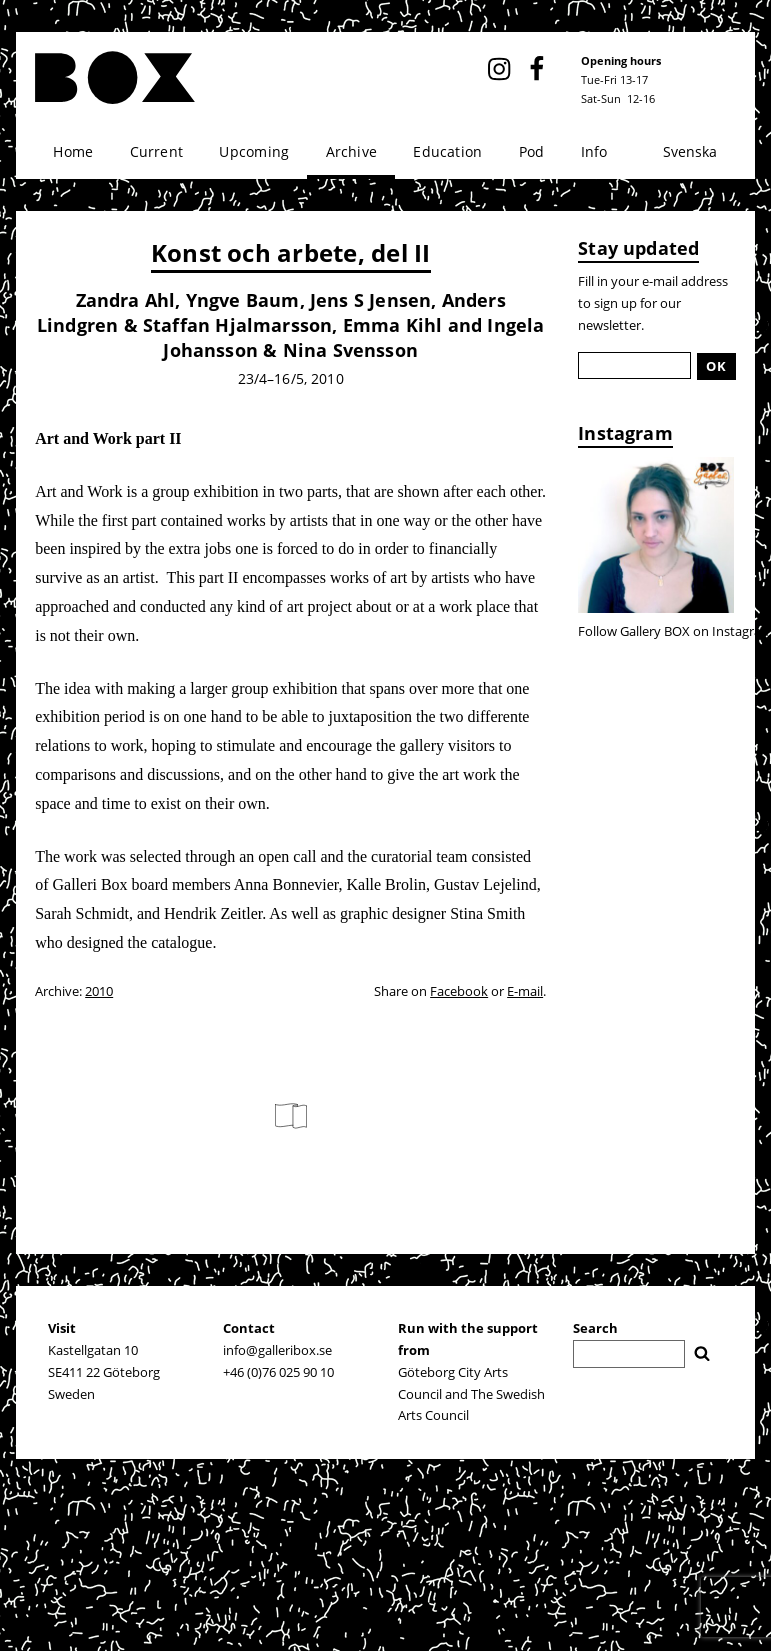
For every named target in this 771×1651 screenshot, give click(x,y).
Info (594, 151)
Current (156, 151)
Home (73, 151)
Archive (351, 151)
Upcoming (254, 151)
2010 (99, 991)
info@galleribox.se (277, 1350)
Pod (532, 151)
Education (447, 151)
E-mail (525, 991)
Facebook (459, 991)
